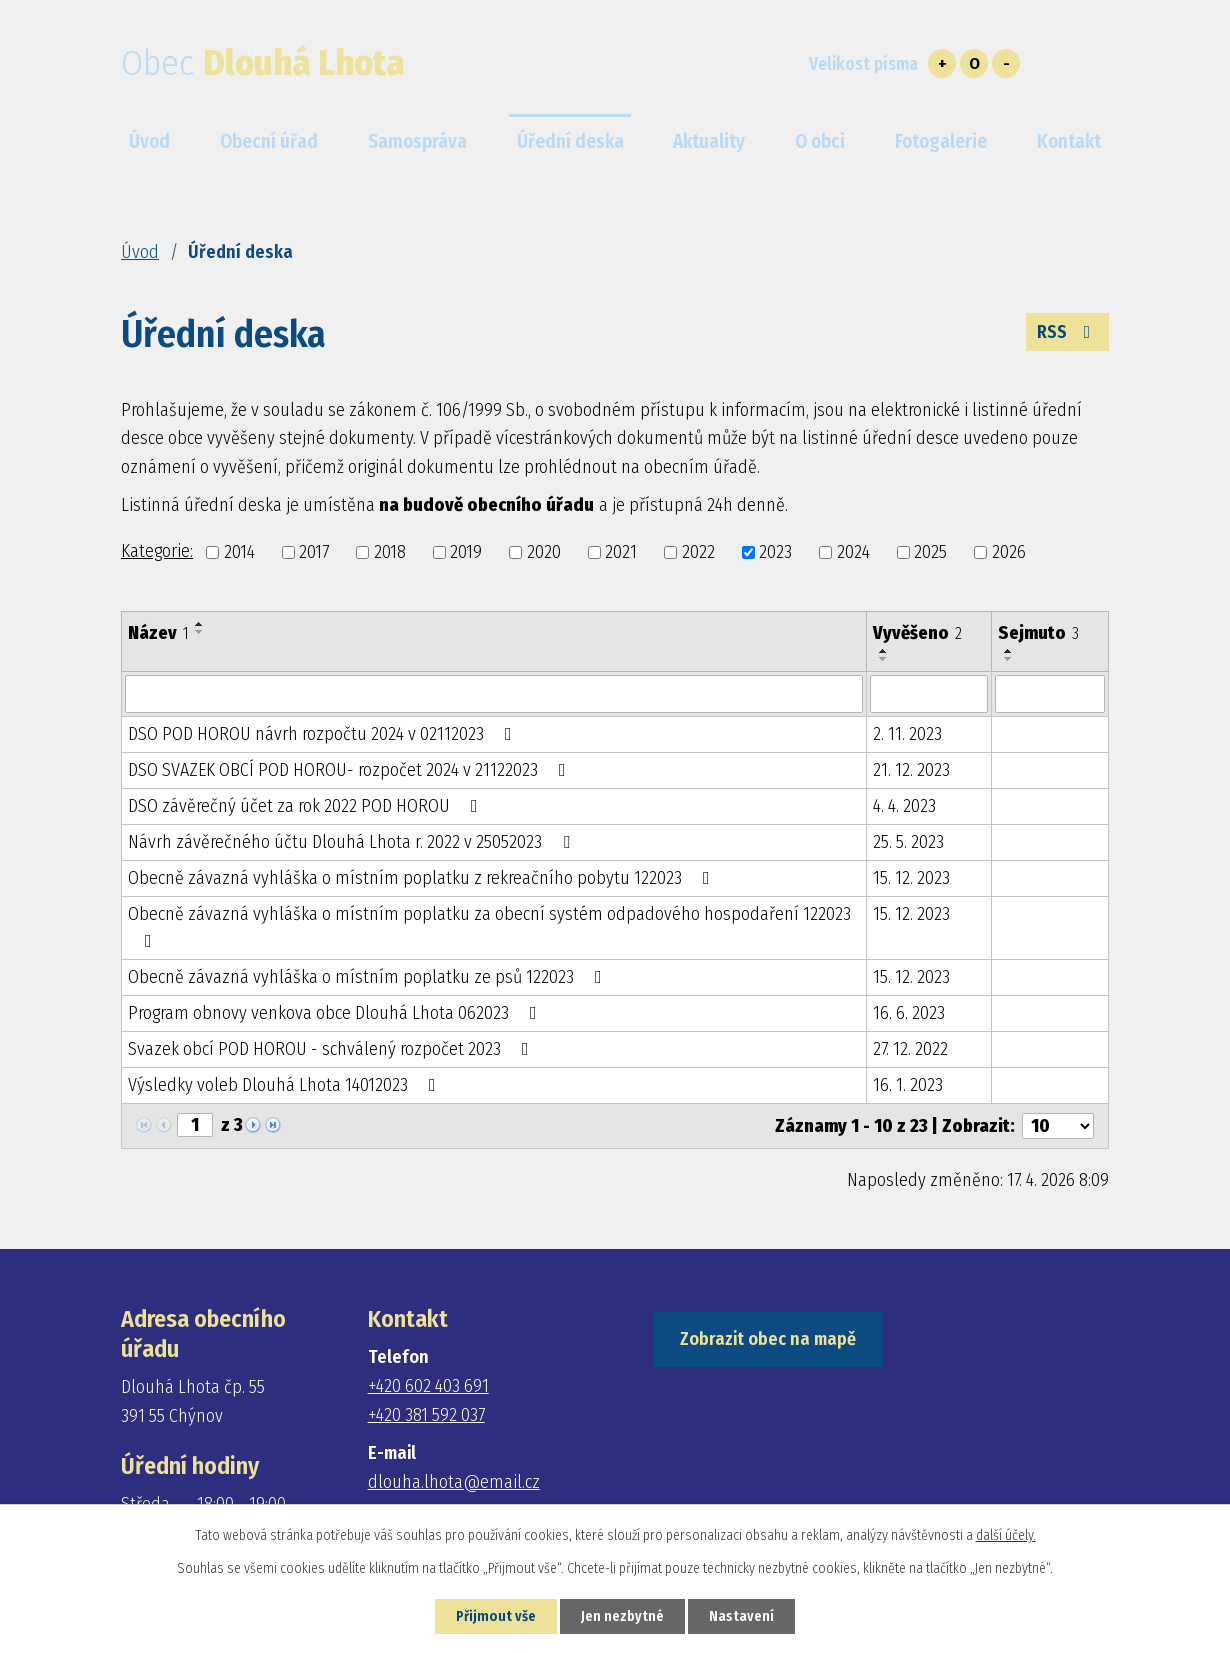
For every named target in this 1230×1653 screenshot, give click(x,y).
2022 (698, 552)
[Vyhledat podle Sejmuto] (1050, 694)
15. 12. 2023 (911, 878)
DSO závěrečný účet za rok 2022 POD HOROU (307, 806)
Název (158, 633)
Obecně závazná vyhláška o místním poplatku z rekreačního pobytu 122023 (423, 878)
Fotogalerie (941, 141)
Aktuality (709, 141)
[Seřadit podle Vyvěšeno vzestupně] (884, 651)
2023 (775, 552)
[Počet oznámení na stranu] (1058, 1126)
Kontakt (1069, 141)
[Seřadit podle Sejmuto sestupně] (1009, 659)
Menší (1006, 63)
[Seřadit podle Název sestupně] (200, 632)
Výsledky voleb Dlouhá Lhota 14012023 (286, 1085)
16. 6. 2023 (909, 1013)
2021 (621, 552)
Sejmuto (1038, 633)
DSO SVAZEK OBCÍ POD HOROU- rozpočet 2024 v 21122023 (351, 770)
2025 (930, 552)
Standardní (974, 63)
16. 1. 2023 (908, 1085)
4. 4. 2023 (904, 806)
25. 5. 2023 (908, 842)
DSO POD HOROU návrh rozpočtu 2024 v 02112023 (324, 734)
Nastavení (741, 1616)
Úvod (140, 252)
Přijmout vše (496, 1616)
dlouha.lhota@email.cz (454, 1482)
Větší (942, 63)
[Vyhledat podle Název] (494, 694)
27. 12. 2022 (910, 1049)
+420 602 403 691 (428, 1386)
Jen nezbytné (622, 1616)
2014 (239, 552)
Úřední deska (570, 141)
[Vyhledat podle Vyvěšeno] (929, 694)
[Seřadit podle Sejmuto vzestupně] (1009, 651)
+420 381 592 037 (426, 1415)
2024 (853, 552)
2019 (466, 552)
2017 (314, 552)
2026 (1009, 552)
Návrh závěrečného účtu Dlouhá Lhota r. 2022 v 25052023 (353, 842)
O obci (820, 141)
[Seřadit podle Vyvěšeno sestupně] (884, 659)
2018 (390, 552)
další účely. (1006, 1535)
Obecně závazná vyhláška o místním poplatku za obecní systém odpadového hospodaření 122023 (489, 926)
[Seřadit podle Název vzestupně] (200, 624)
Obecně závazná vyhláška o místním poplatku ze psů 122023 (369, 977)
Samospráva (417, 141)
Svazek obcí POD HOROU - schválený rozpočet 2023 (332, 1049)
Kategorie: (157, 551)
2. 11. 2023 (907, 734)
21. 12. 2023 (911, 770)
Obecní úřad (269, 141)
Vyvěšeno (917, 633)
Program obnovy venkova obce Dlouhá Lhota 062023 (336, 1013)
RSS (1068, 332)
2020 (544, 552)
